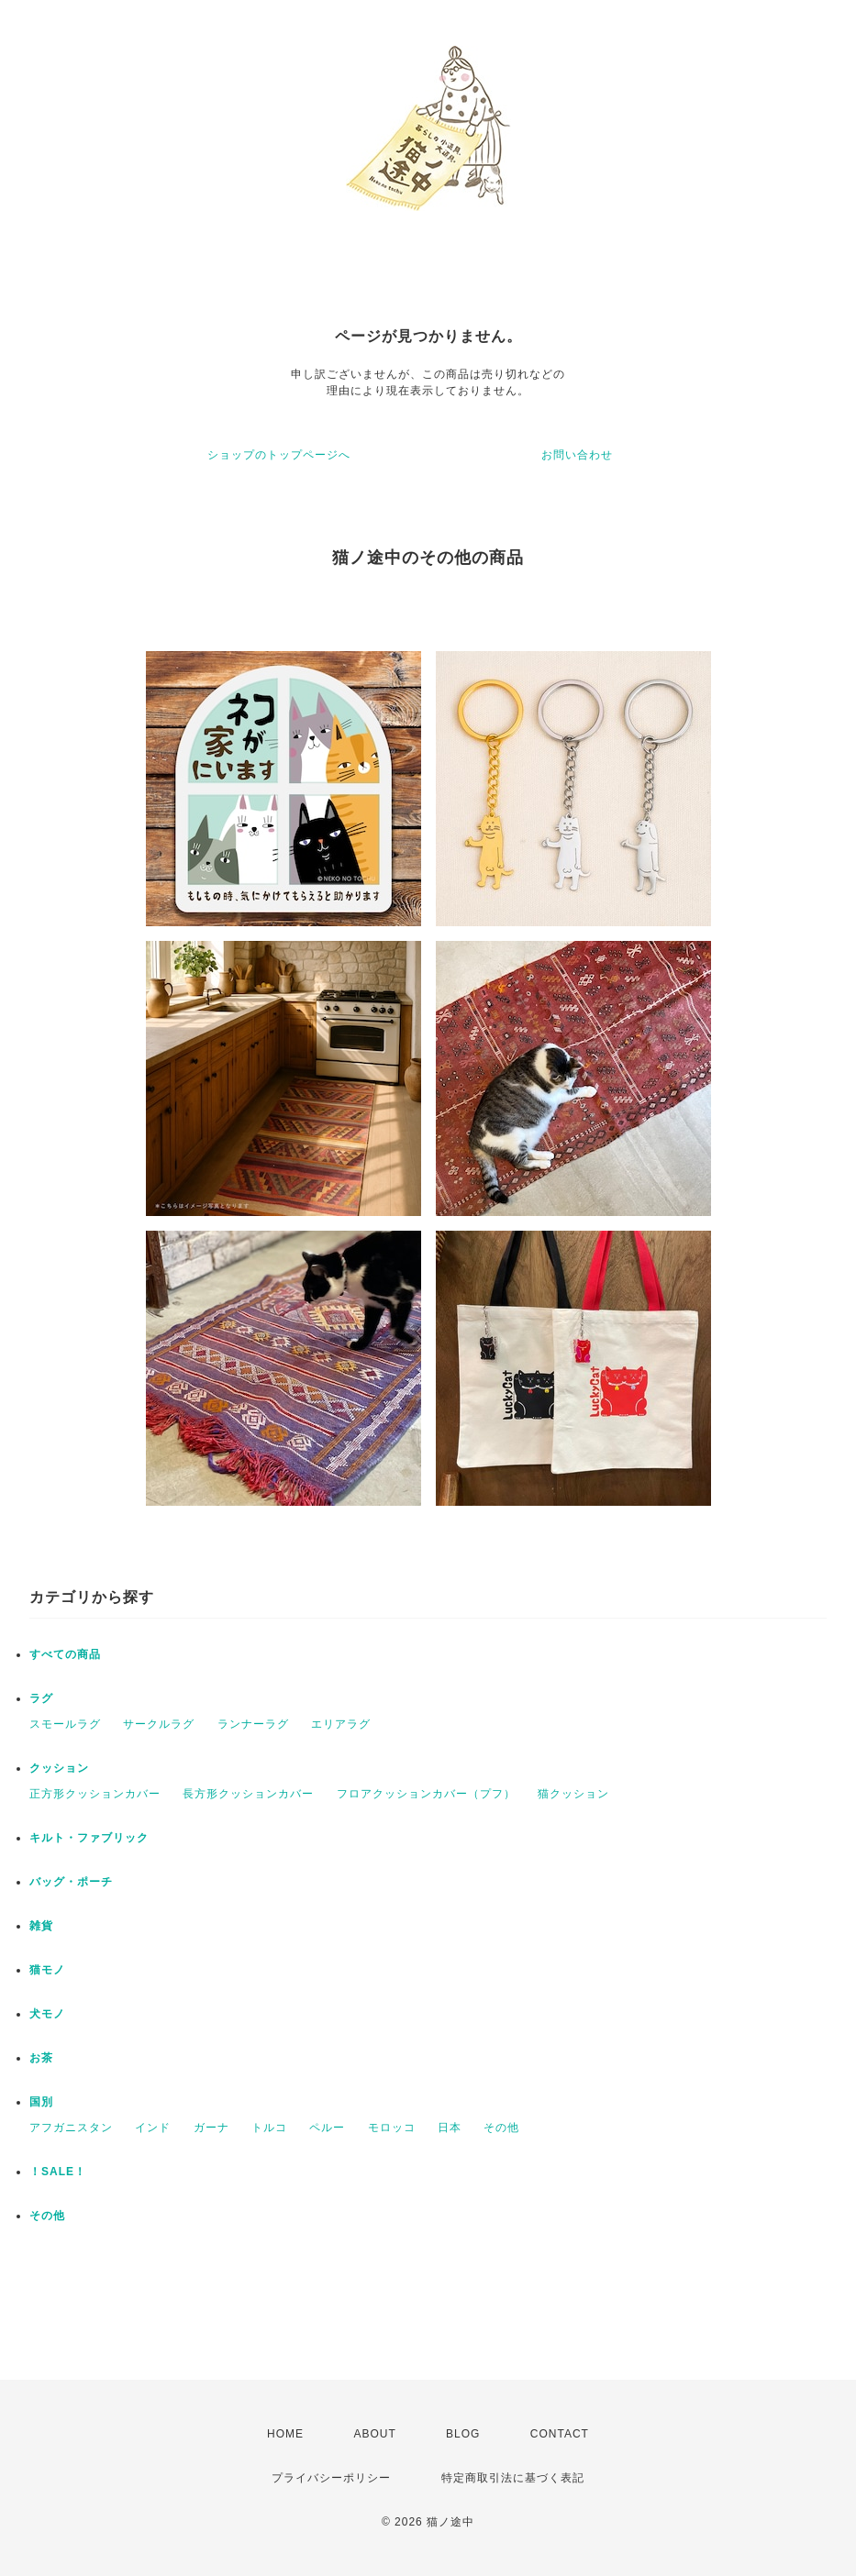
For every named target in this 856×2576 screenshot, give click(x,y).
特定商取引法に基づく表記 (512, 2477)
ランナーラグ (253, 1724)
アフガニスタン (71, 2127)
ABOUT (374, 2433)
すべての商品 (65, 1654)
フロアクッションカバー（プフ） (426, 1793)
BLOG (463, 2433)
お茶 (41, 2057)
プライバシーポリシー (331, 2477)
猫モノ (47, 1969)
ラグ (41, 1698)
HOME (285, 2433)
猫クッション (573, 1793)
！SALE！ (57, 2171)
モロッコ (392, 2127)
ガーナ (211, 2127)
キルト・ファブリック (89, 1837)
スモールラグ (65, 1724)
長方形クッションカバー (248, 1793)
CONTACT (559, 2433)
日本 (449, 2127)
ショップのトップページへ (278, 454)
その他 (501, 2127)
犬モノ (47, 2013)
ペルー (327, 2127)
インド (153, 2127)
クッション (59, 1768)
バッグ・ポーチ (71, 1881)
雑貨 (41, 1925)
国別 (41, 2101)
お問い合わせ (577, 454)
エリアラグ (341, 1724)
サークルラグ (159, 1724)
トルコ (269, 2127)
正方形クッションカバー (95, 1793)
